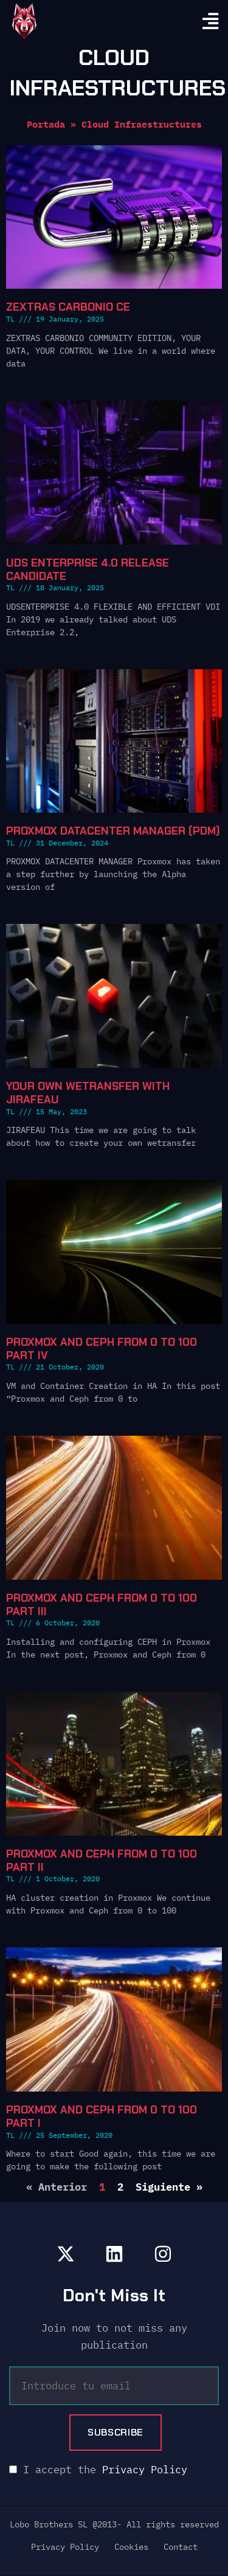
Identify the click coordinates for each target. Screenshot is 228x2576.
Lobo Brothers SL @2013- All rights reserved (114, 2524)
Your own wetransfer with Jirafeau (88, 1093)
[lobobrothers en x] (66, 2254)
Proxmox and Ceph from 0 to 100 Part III (101, 1605)
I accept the (98, 2470)
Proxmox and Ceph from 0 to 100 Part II (101, 1861)
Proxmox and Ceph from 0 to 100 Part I (101, 2116)
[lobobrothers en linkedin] (114, 2254)
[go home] (24, 21)
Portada (46, 124)
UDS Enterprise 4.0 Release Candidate (87, 570)
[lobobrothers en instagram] (163, 2254)
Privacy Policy (144, 2469)
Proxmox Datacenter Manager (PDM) (113, 831)
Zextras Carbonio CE (68, 307)
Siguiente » (169, 2187)
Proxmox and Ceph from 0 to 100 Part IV (101, 1349)
